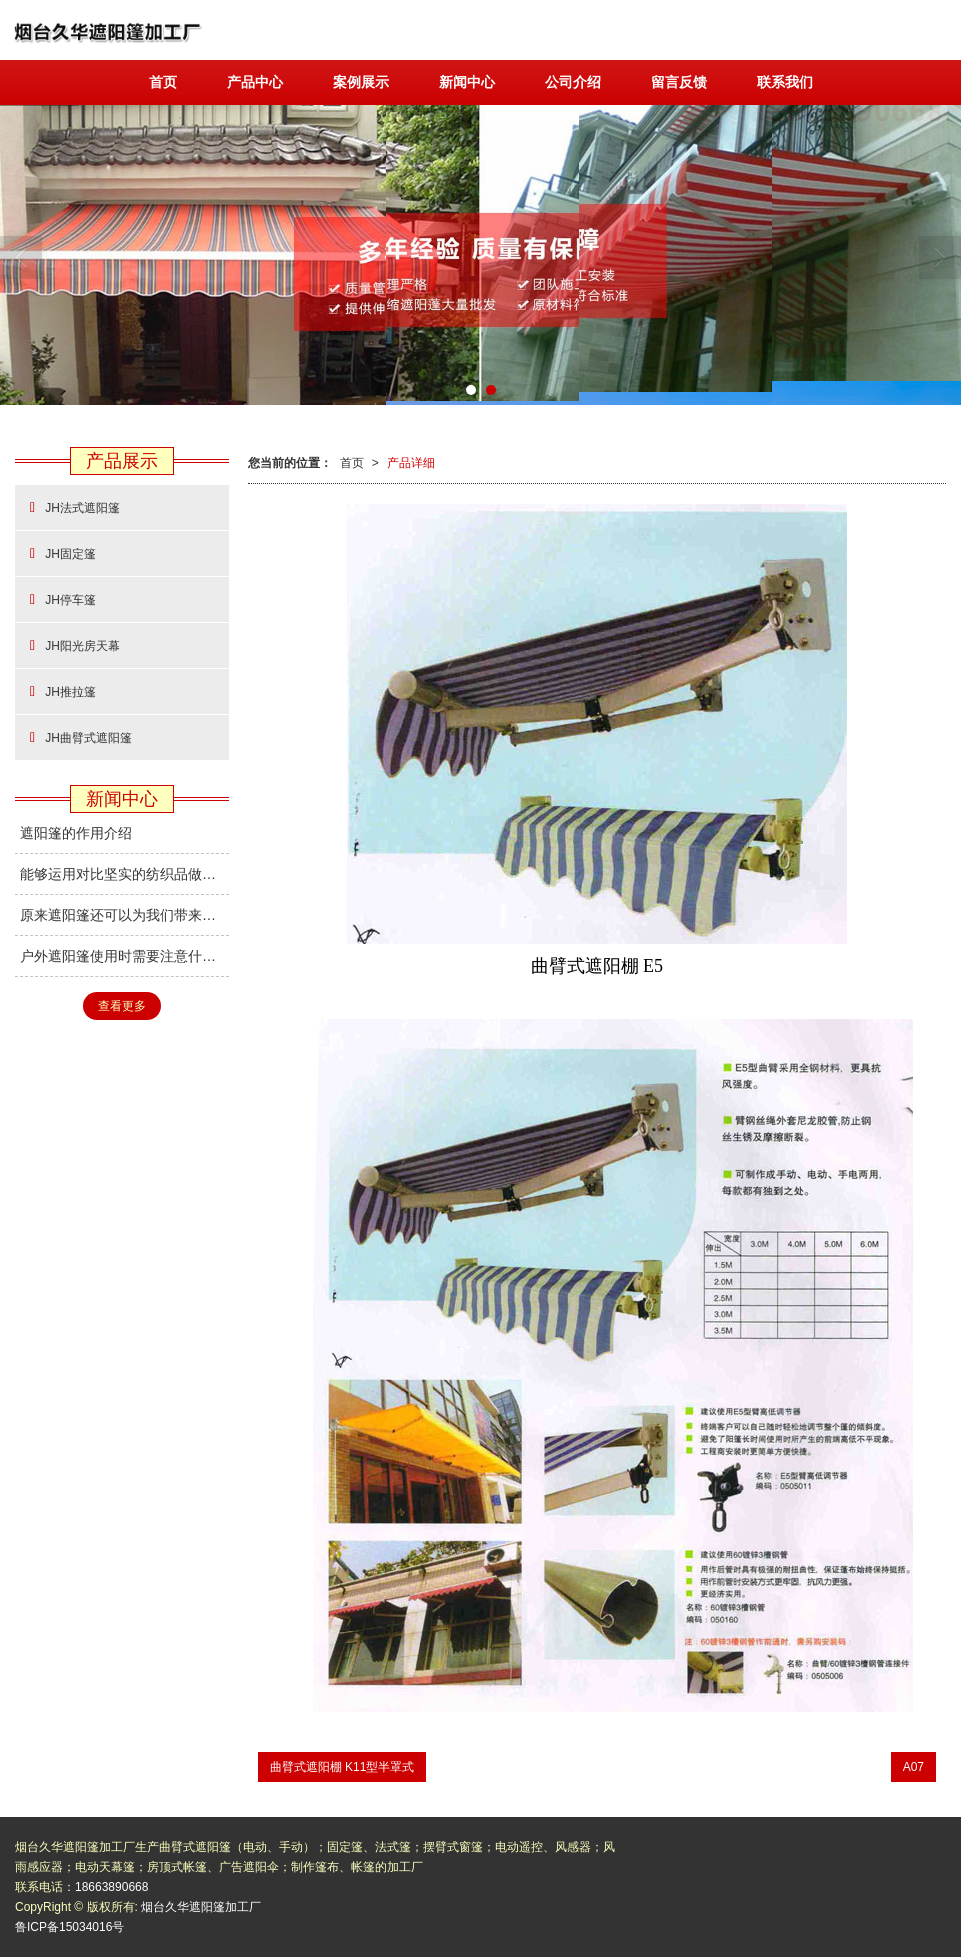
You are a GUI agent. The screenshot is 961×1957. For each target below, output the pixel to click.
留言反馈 (679, 82)
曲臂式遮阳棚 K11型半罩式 (342, 1767)
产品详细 (411, 463)
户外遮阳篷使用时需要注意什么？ (124, 956)
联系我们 (785, 82)
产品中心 (255, 82)
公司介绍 (573, 82)
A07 (913, 1767)
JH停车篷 (63, 599)
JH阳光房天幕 (75, 645)
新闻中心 (467, 82)
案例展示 (361, 82)
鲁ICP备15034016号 (69, 1927)
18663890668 (111, 1887)
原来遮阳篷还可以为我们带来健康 (124, 915)
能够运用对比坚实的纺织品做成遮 (124, 874)
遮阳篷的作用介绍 (76, 833)
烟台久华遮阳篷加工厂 (201, 1907)
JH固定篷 (63, 553)
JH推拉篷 (63, 691)
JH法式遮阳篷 (75, 507)
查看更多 (122, 1006)
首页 (163, 82)
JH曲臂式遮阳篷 (81, 737)
